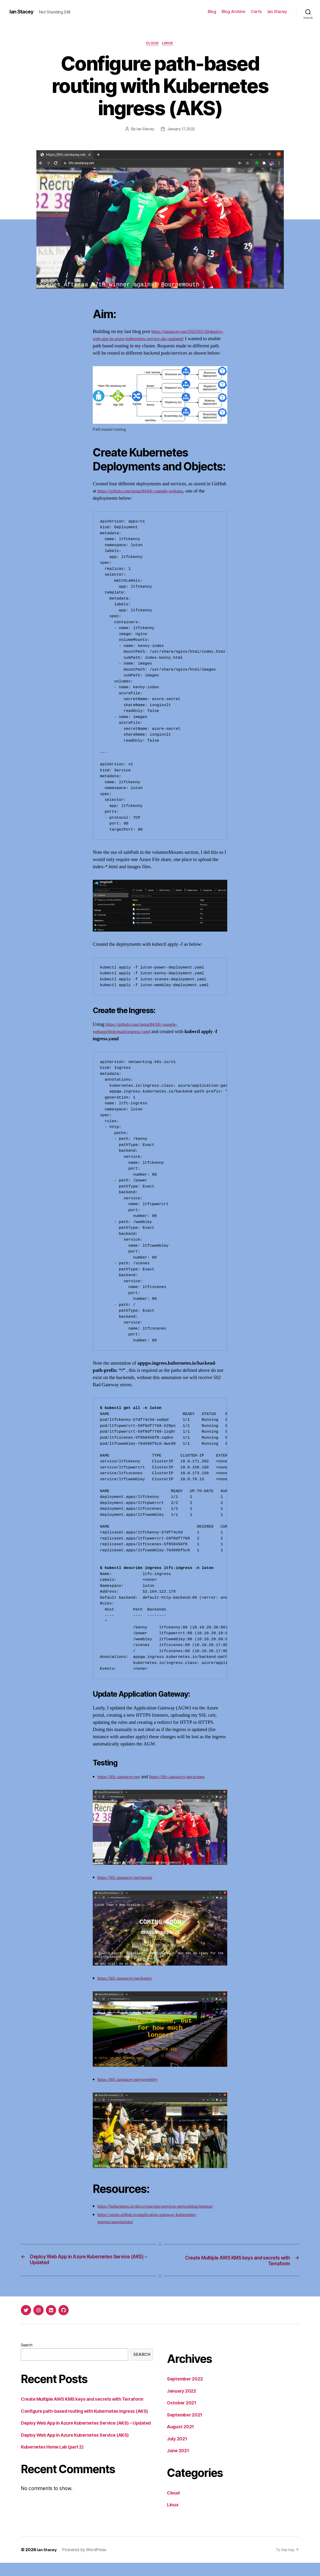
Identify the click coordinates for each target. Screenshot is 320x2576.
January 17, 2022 (181, 129)
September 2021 (186, 2423)
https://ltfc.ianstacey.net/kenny (127, 1986)
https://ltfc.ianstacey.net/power (127, 1885)
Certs (256, 11)
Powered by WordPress (86, 2562)
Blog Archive (233, 11)
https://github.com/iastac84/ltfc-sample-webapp (143, 499)
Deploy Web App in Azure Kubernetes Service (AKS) (80, 2465)
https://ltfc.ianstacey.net (120, 1784)
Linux (169, 44)
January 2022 (183, 2399)
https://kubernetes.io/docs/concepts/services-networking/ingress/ (160, 2214)
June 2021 (179, 2459)
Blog (212, 11)
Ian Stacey (22, 11)
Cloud (152, 44)
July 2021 (178, 2447)
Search (26, 2353)
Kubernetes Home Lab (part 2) (55, 2477)
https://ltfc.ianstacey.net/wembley (130, 2087)
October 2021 (183, 2411)
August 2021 (182, 2435)
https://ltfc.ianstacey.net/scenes (183, 1784)
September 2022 (186, 2387)
